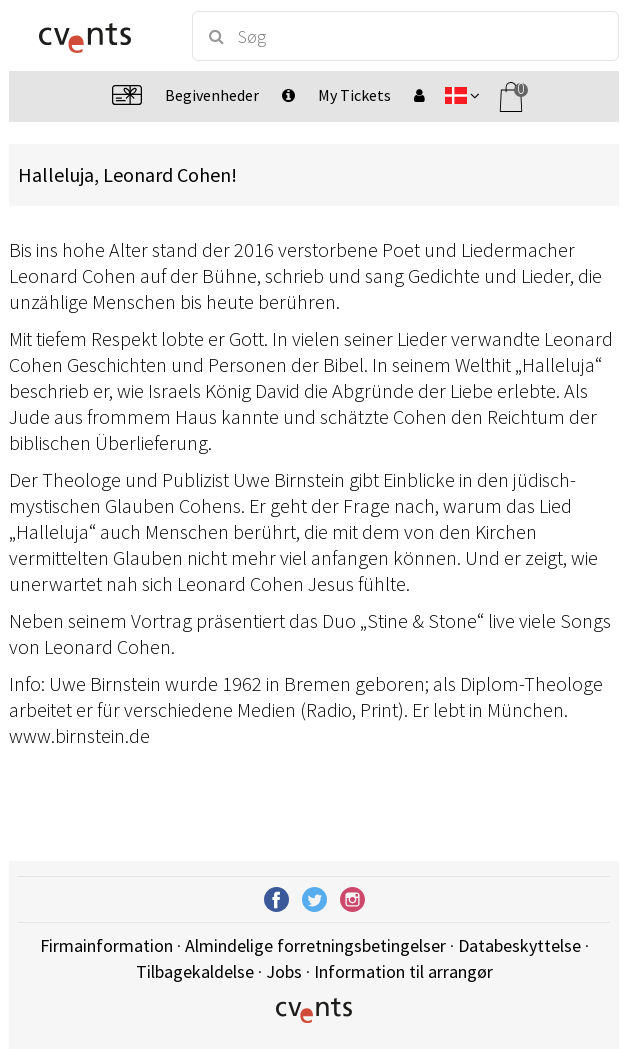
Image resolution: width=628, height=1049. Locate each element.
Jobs (284, 971)
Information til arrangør (403, 971)
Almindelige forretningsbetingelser (315, 945)
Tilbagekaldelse (195, 971)
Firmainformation (106, 945)
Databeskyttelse (519, 945)
